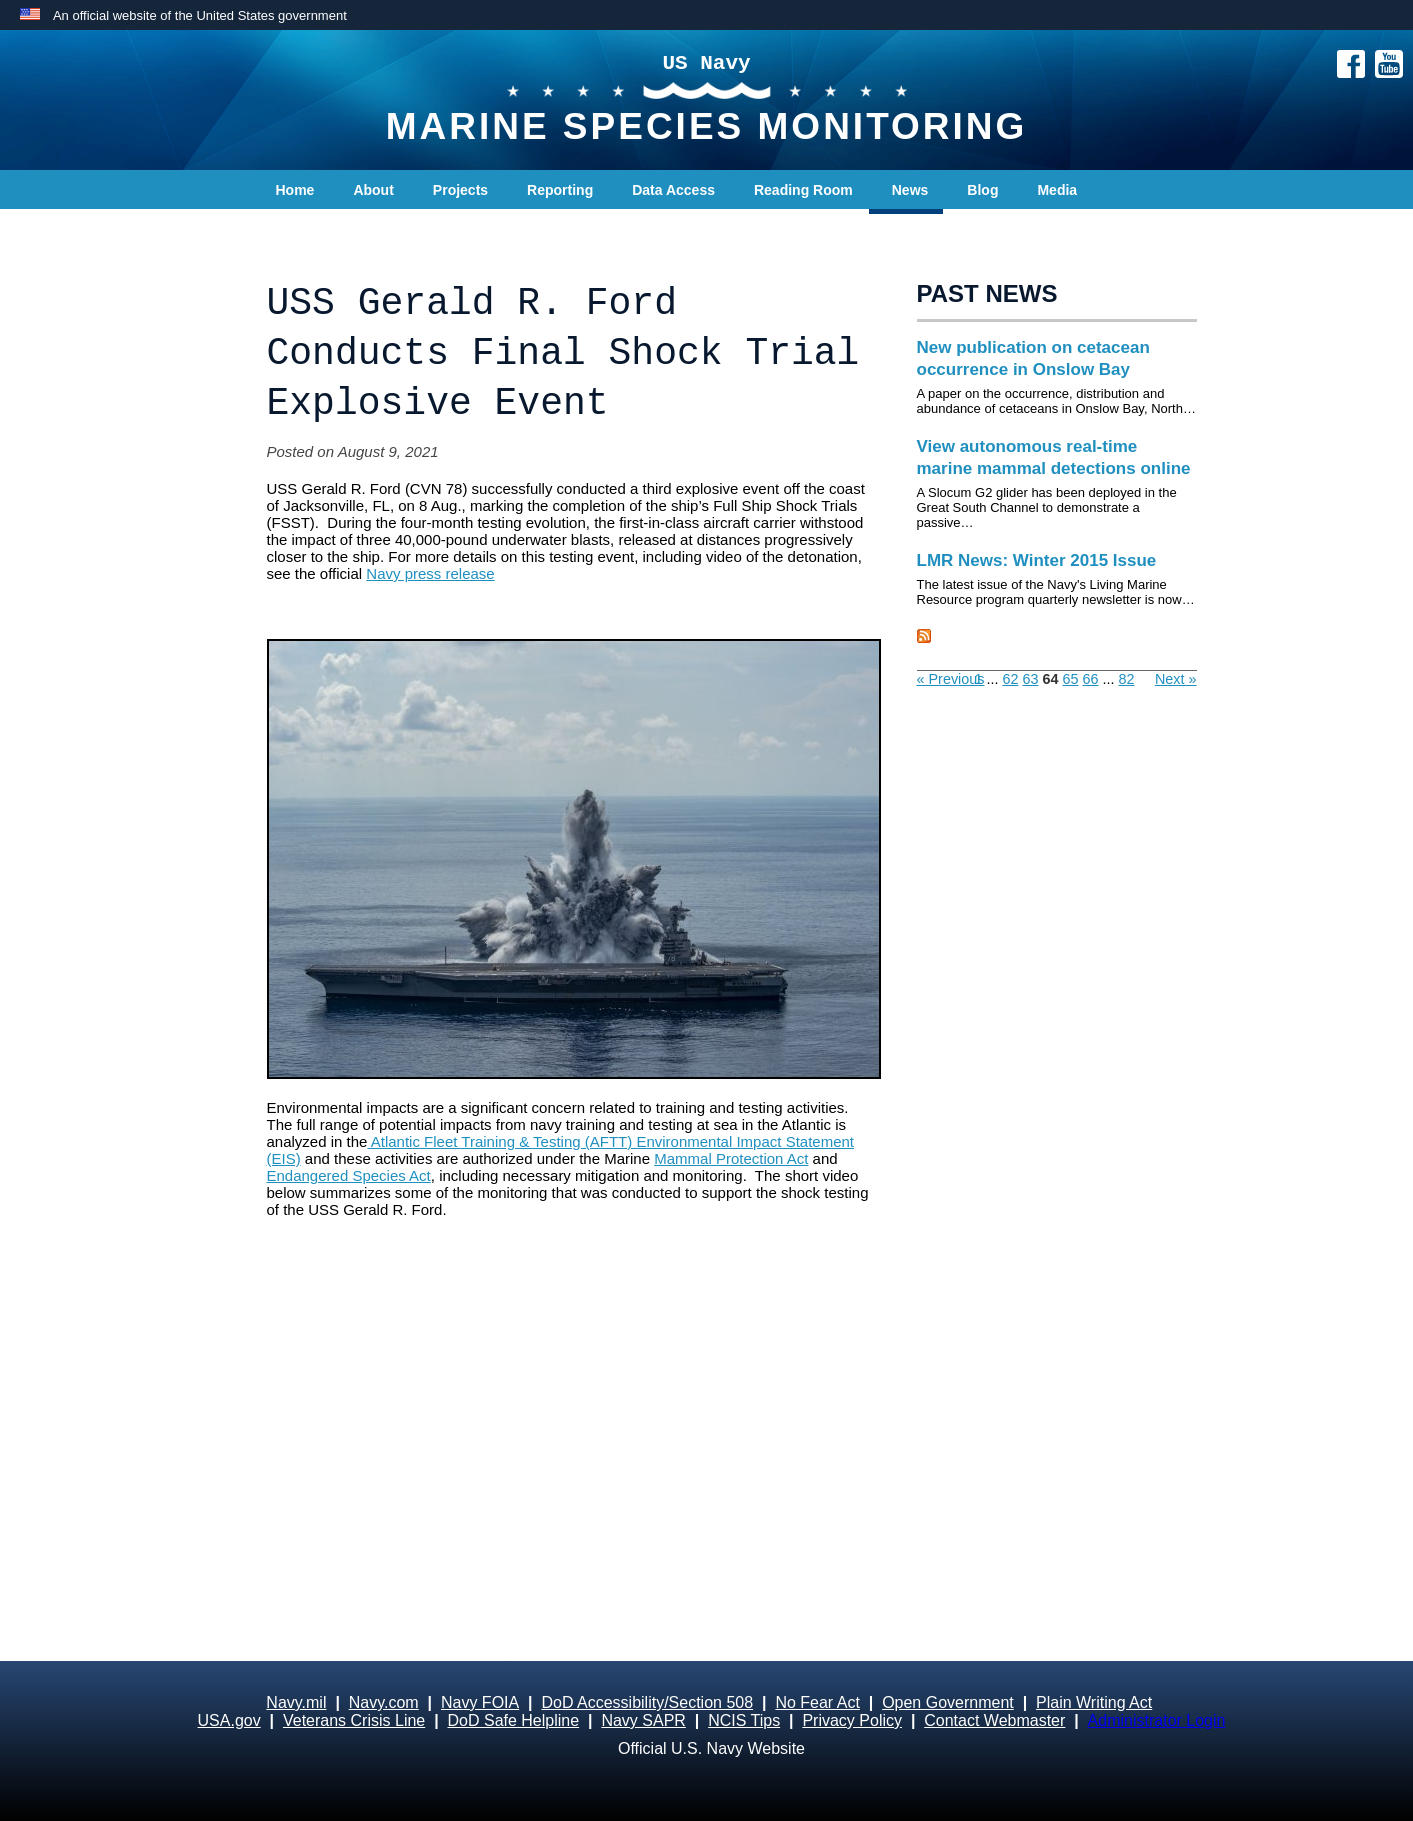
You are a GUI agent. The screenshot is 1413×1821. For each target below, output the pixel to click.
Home (295, 190)
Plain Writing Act (1094, 1702)
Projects (460, 190)
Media (1057, 190)
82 (1127, 679)
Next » (1176, 679)
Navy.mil (296, 1702)
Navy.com (384, 1702)
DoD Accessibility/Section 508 (647, 1702)
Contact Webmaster (994, 1720)
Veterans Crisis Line (354, 1720)
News (910, 190)
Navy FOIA (480, 1702)
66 (1091, 679)
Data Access (673, 190)
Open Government (948, 1702)
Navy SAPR (643, 1720)
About (373, 190)
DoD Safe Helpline (514, 1720)
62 (1010, 679)
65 (1071, 679)
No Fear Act (817, 1702)
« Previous (951, 679)
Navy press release (430, 573)
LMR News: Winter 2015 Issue (1037, 560)
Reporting (560, 190)
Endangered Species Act (349, 1175)
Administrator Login (1157, 1720)
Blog (982, 190)
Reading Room (803, 190)
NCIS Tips (744, 1720)
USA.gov (229, 1720)
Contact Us (313, 230)
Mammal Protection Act (731, 1158)
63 (1030, 679)
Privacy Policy (852, 1720)
